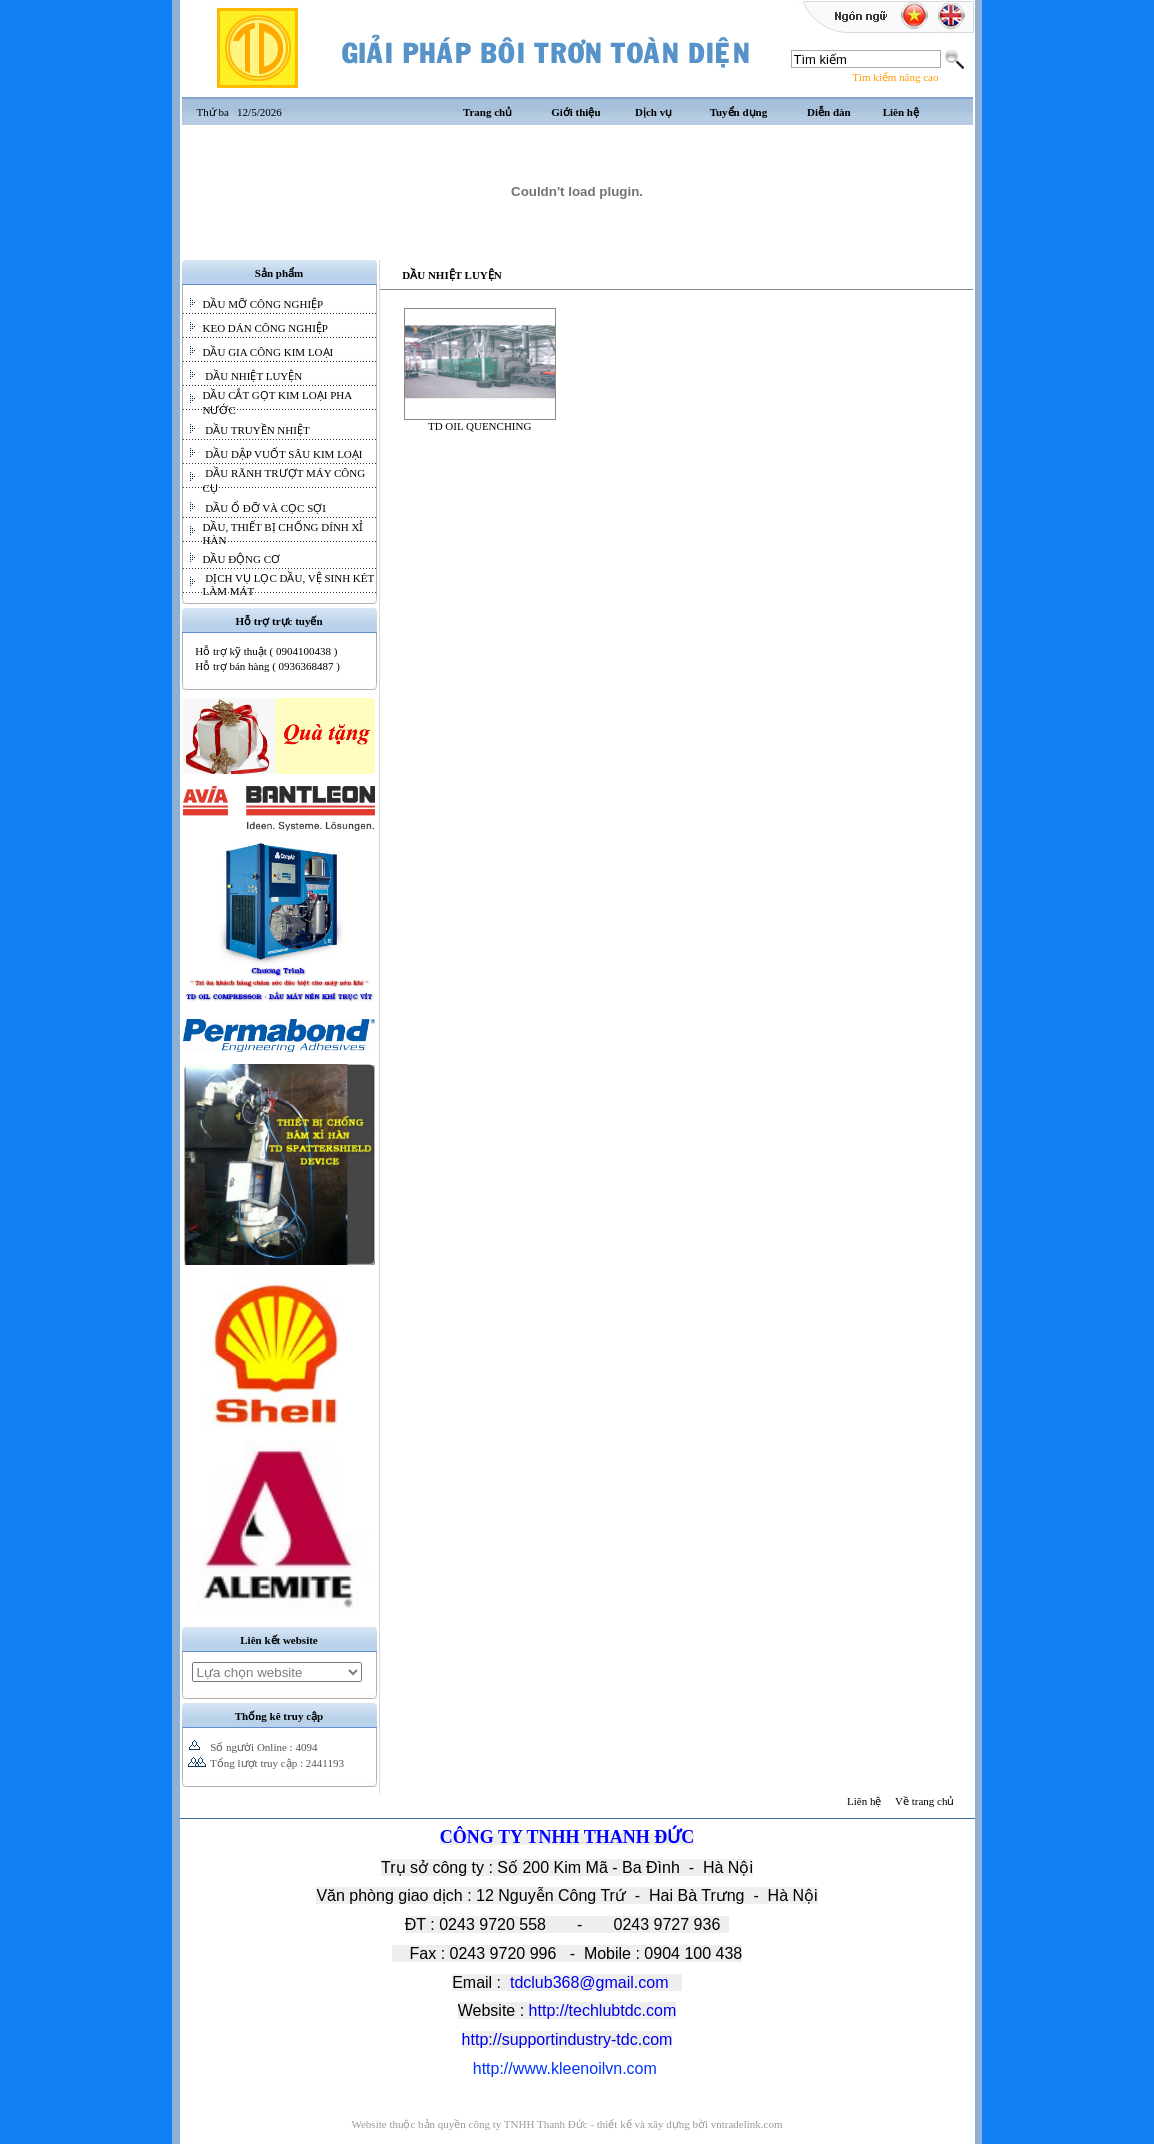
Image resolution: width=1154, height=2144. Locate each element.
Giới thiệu (575, 112)
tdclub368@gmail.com (589, 1982)
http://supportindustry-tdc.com (567, 2039)
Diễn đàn (829, 112)
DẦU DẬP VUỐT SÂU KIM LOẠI (283, 454)
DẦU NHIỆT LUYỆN (253, 376)
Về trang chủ (924, 1801)
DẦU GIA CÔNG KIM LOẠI (268, 352)
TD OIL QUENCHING (480, 421)
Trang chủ (487, 112)
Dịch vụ (653, 112)
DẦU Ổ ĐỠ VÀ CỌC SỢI (264, 508)
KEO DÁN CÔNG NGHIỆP (265, 328)
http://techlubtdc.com (603, 2010)
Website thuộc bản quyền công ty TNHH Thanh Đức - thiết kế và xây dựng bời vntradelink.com (566, 2124)
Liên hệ (901, 112)
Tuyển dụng (739, 112)
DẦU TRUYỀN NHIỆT (256, 430)
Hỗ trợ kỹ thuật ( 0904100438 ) (265, 651)
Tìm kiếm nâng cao (895, 77)
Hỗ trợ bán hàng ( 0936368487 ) (267, 666)
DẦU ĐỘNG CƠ (242, 559)
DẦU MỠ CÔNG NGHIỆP (263, 304)
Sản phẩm (279, 273)
